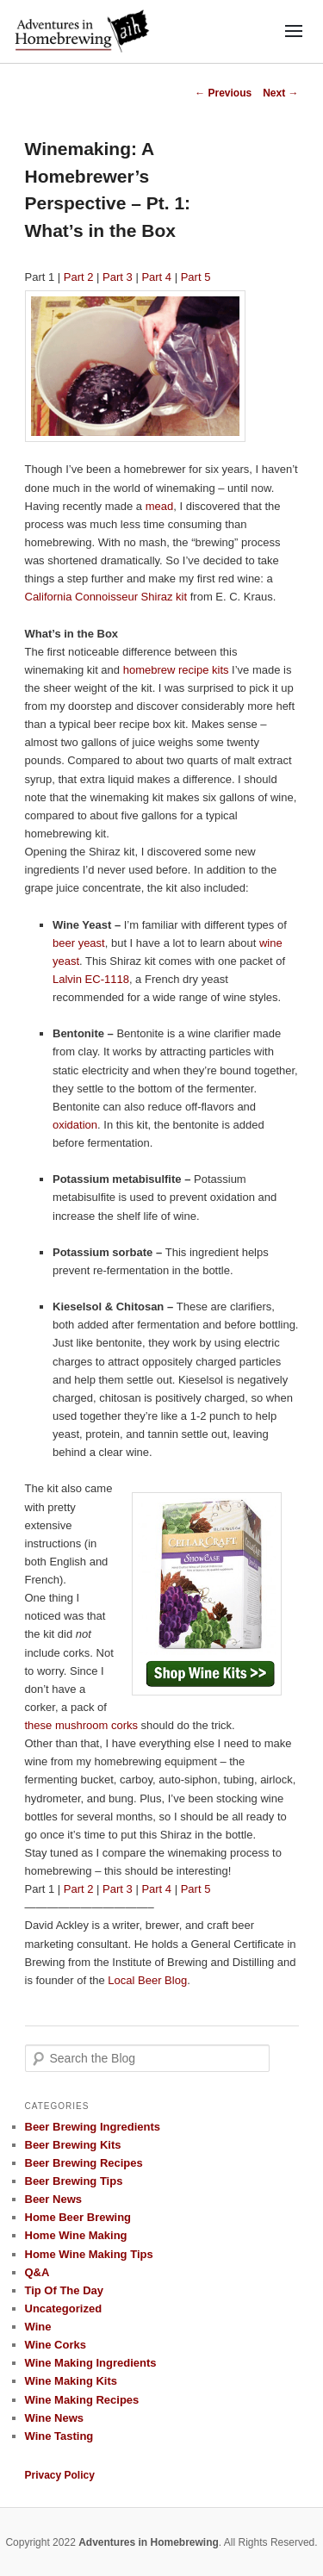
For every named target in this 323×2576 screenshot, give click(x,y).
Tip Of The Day (64, 2290)
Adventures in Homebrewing (148, 2542)
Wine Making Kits (71, 2380)
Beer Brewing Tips (74, 2181)
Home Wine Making (76, 2235)
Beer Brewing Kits (73, 2144)
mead (160, 506)
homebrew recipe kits (176, 669)
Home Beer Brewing (78, 2217)
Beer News (53, 2199)
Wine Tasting (59, 2436)
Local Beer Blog (147, 1980)
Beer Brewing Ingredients (92, 2126)
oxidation (75, 1124)
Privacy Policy (60, 2475)
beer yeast (79, 942)
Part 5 (196, 277)
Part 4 (156, 277)
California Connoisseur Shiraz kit (106, 596)
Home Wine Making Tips (89, 2254)
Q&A (37, 2272)
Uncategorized (63, 2308)
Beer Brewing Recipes (84, 2162)
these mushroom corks (82, 1725)
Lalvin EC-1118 (91, 979)
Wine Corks (55, 2344)
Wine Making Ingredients (91, 2362)
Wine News (54, 2417)
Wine (38, 2326)
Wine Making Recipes (82, 2399)
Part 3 (117, 277)
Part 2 (79, 277)
